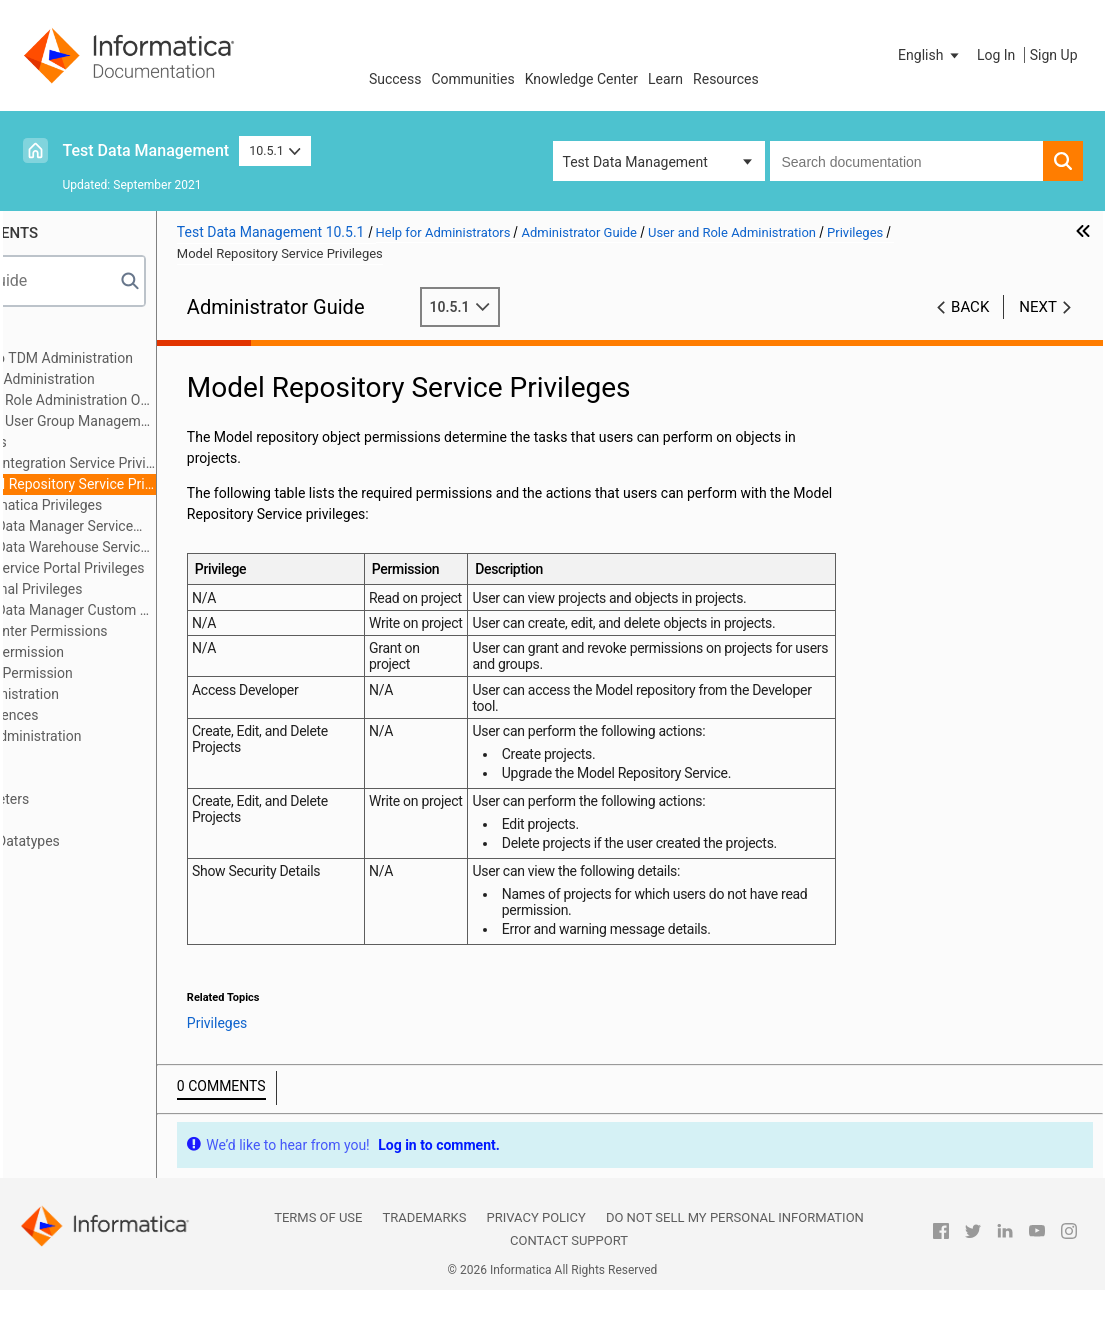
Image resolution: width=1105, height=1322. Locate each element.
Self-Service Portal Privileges (176, 568)
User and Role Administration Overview (171, 400)
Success (395, 79)
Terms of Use (318, 1249)
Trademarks (424, 1249)
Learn (665, 79)
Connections (75, 757)
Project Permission (125, 652)
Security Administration (108, 694)
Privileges (97, 442)
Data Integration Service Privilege (181, 463)
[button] (930, 55)
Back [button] (970, 307)
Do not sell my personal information (735, 1249)
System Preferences (98, 715)
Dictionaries (73, 820)
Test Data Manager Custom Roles (181, 610)
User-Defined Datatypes (109, 841)
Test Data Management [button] (635, 162)
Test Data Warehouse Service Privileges (181, 547)
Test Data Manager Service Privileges (160, 527)
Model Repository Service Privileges (181, 484)
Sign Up (1054, 55)
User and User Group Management (171, 421)
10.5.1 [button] (275, 150)
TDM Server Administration (120, 736)
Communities (473, 79)
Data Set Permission (130, 673)
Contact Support (569, 1272)
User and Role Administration (126, 379)
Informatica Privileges (154, 505)
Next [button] (1038, 307)
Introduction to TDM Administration (145, 358)
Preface (60, 337)
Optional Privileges (145, 589)
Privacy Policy (535, 1249)
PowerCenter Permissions (147, 631)
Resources (726, 79)
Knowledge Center (581, 79)
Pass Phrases (78, 778)
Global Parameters (93, 799)
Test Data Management (146, 150)
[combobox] (906, 161)
